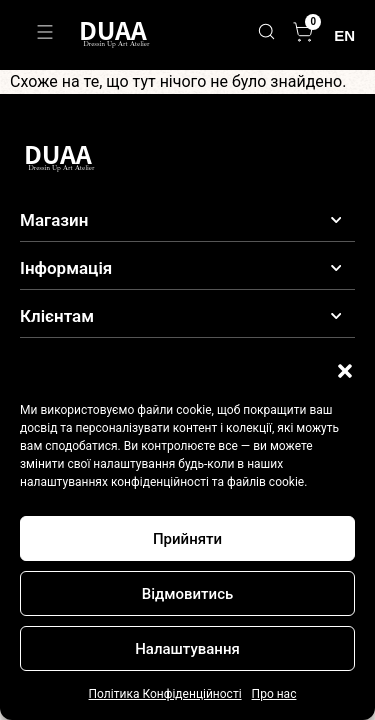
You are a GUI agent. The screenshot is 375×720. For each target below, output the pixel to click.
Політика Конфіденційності (165, 694)
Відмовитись (188, 594)
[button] (345, 371)
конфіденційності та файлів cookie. (209, 482)
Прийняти (187, 539)
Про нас (274, 694)
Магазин (54, 220)
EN (344, 35)
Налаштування (187, 649)
